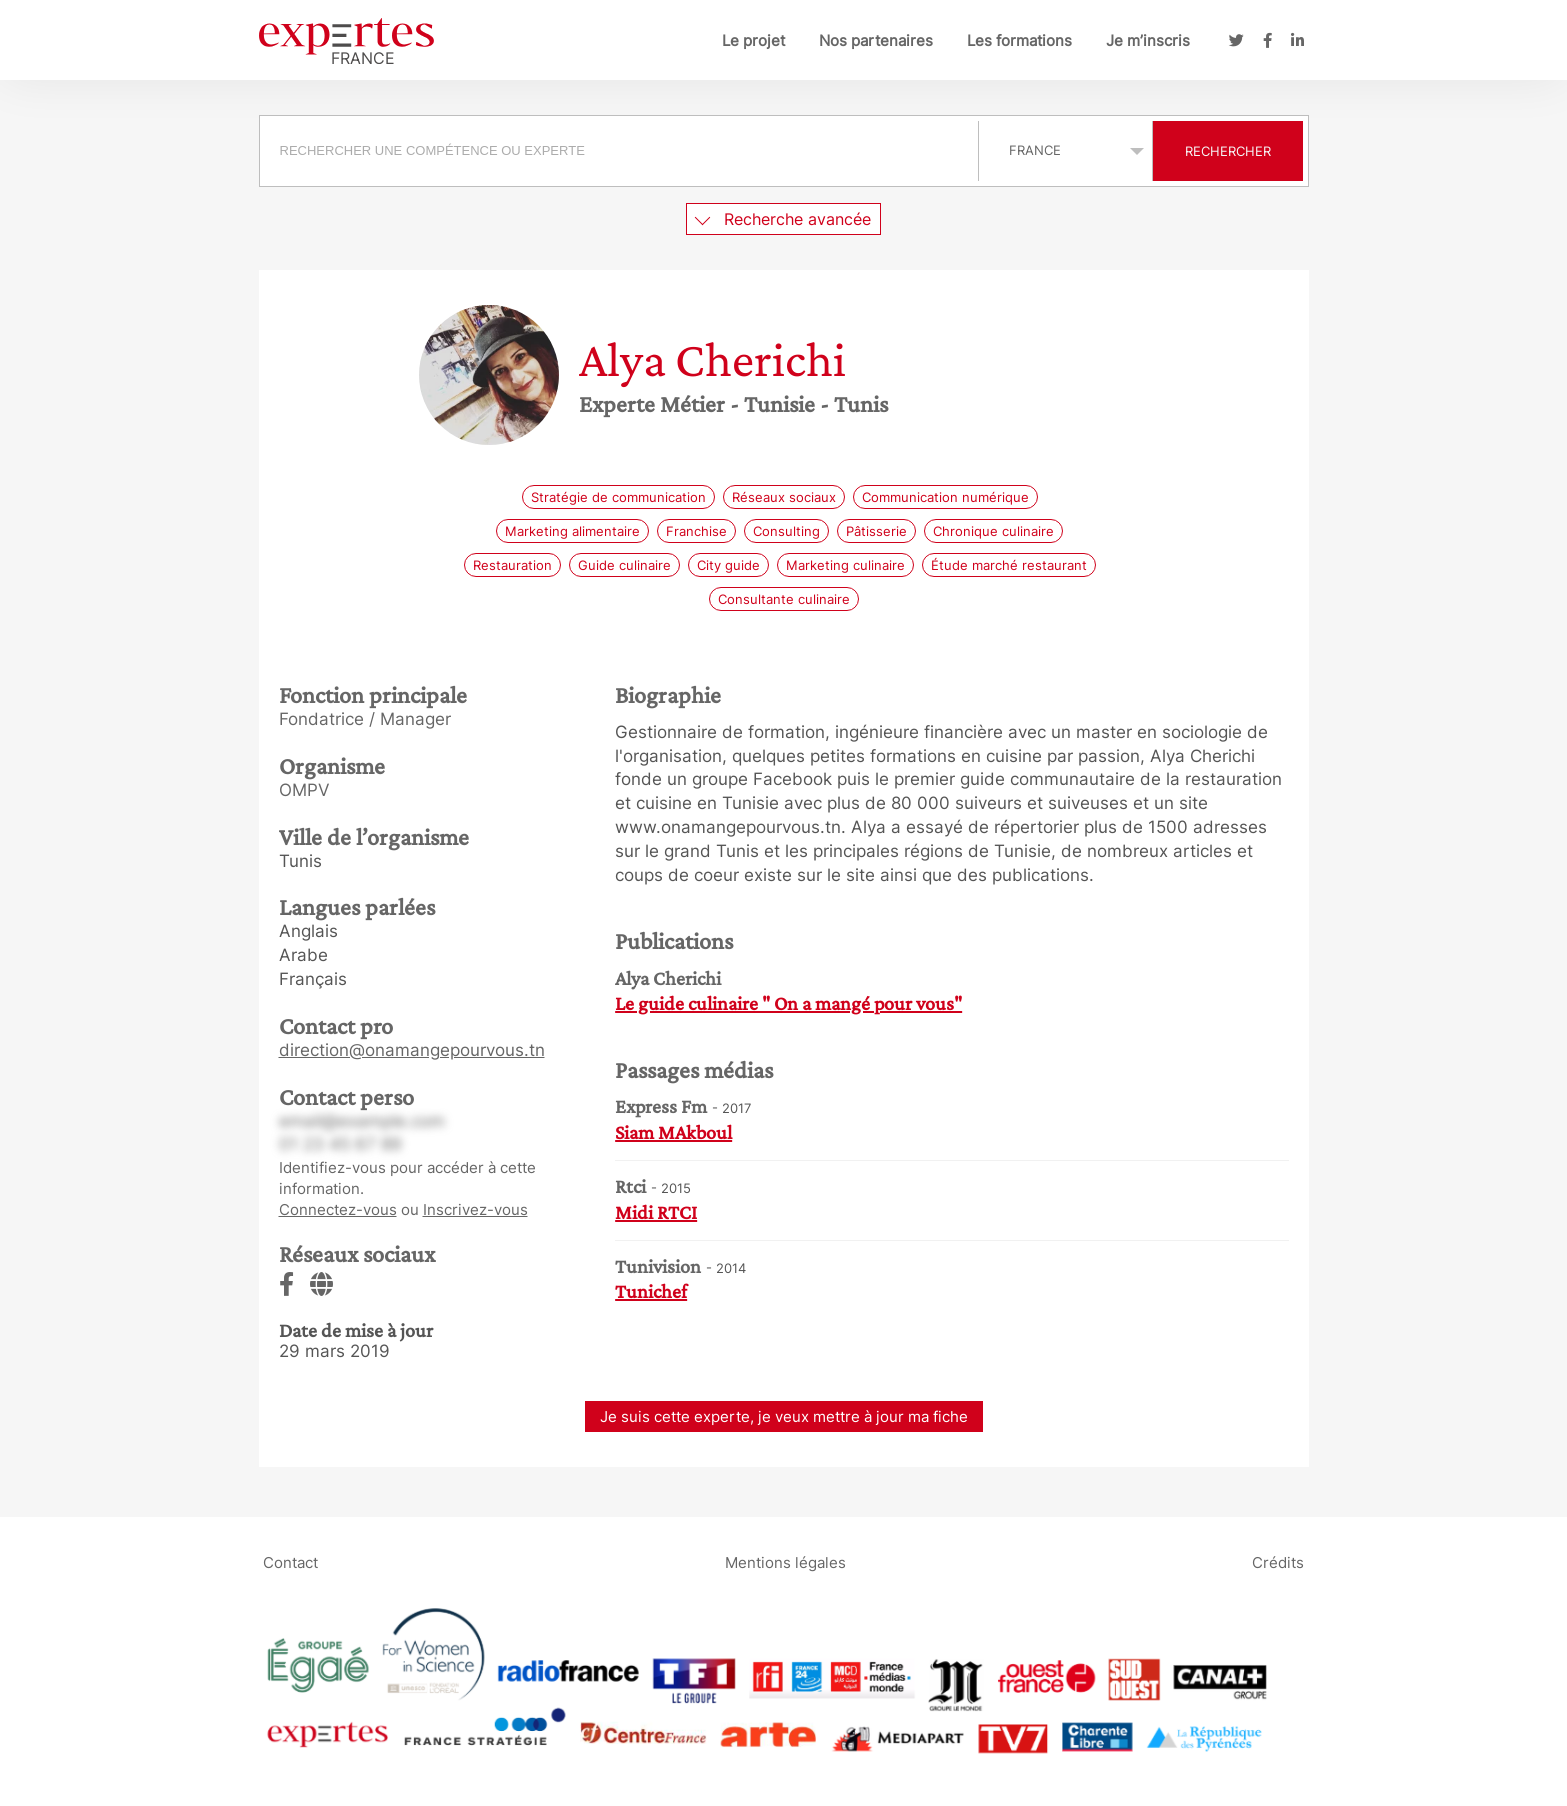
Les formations (1019, 40)
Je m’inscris (1148, 40)
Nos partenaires (876, 40)
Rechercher (1228, 151)
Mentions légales (785, 1561)
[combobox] (621, 151)
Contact (290, 1561)
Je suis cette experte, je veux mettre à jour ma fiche (784, 1416)
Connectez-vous (338, 1209)
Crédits (1278, 1561)
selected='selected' (1065, 150)
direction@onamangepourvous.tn (412, 1050)
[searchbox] (619, 151)
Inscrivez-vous (475, 1209)
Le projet (753, 40)
